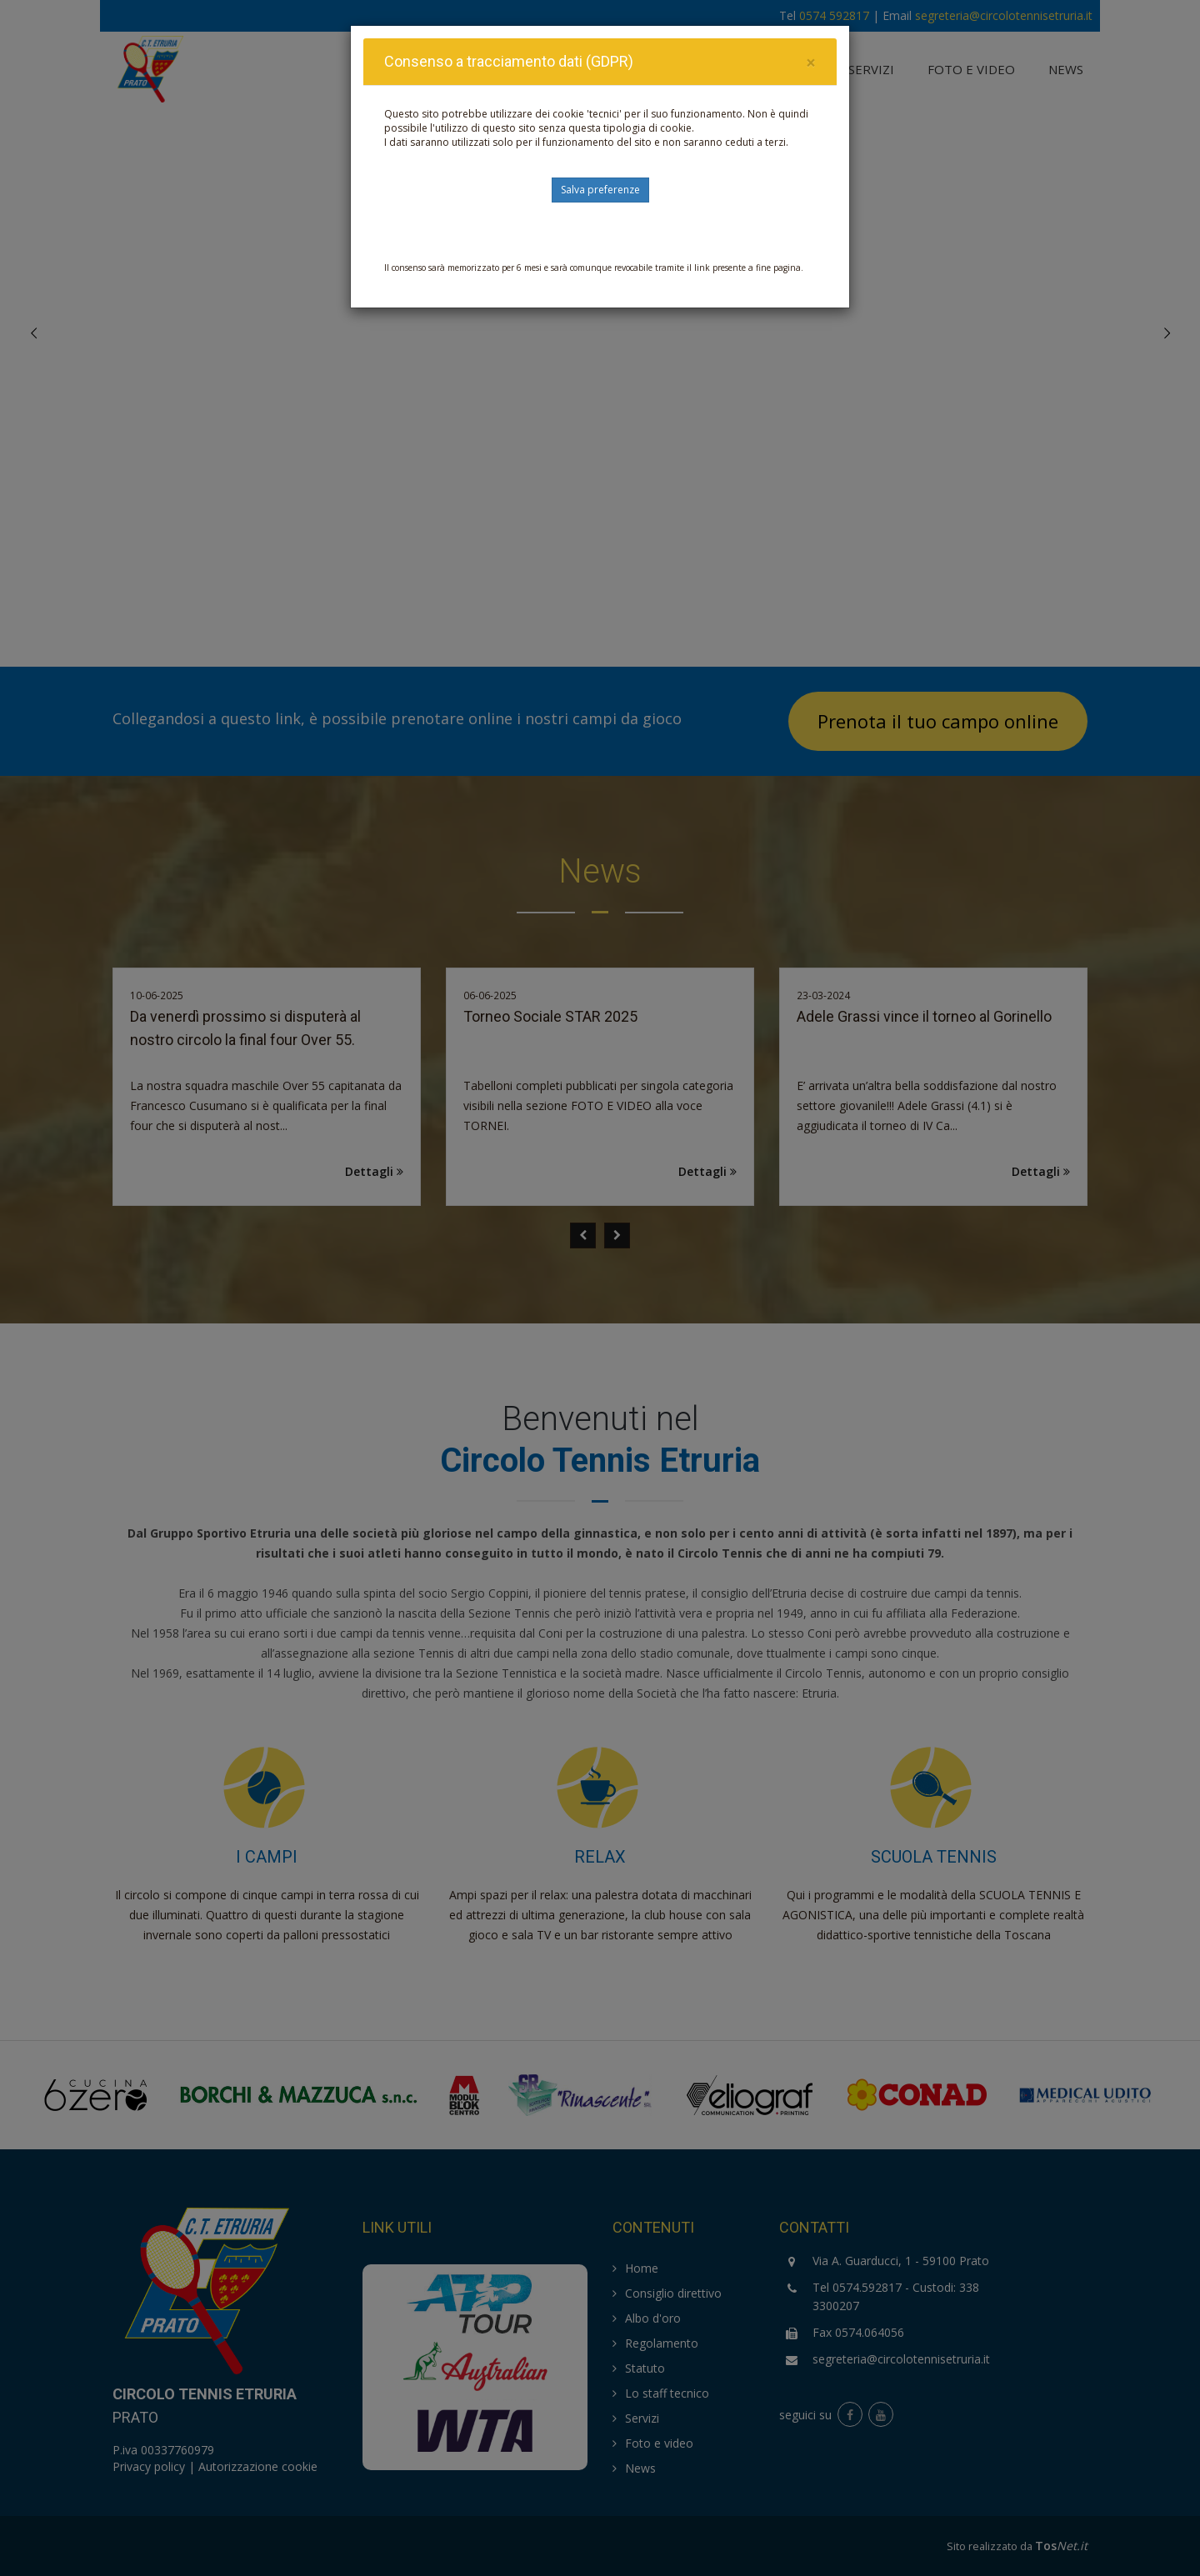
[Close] (811, 63)
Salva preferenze (600, 190)
